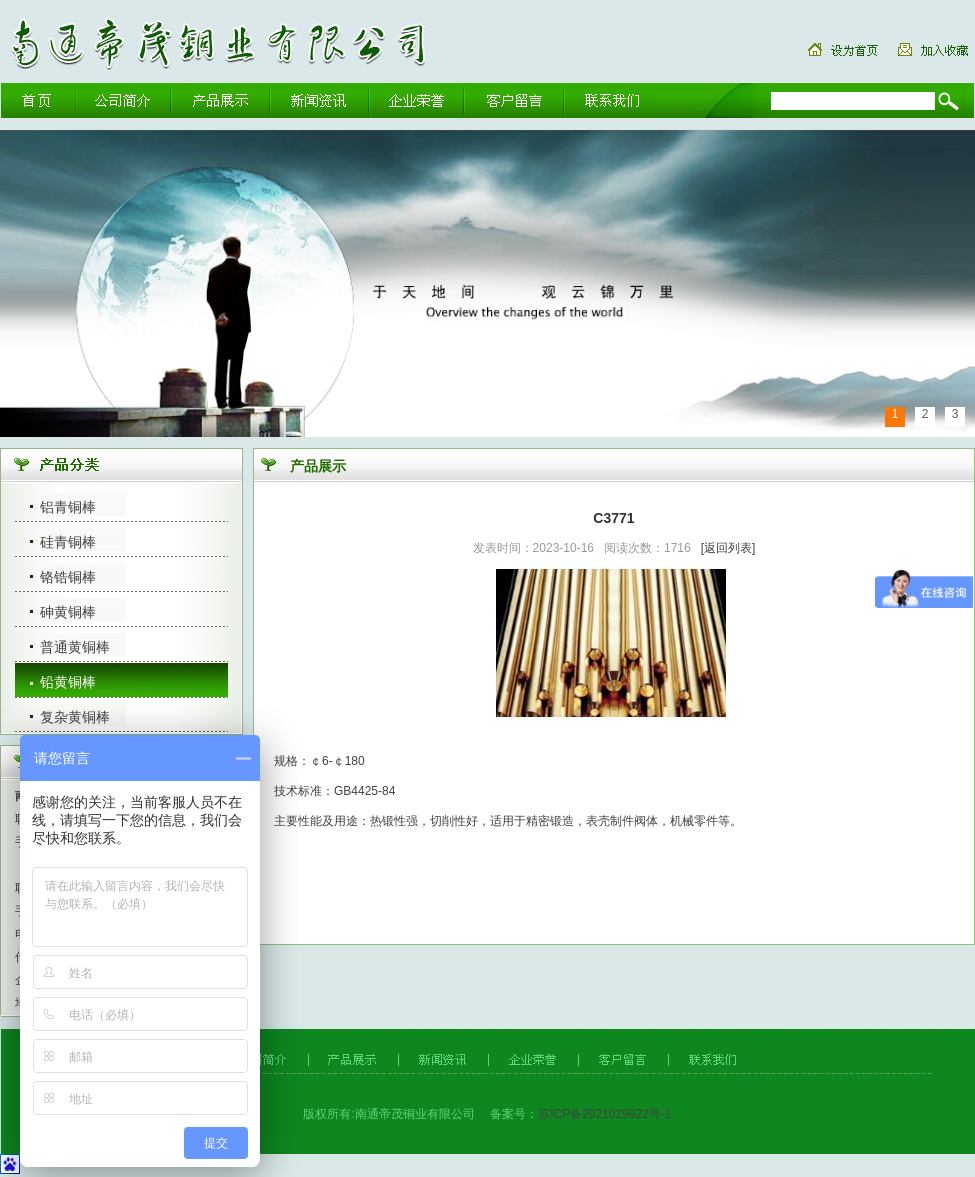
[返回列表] (728, 548)
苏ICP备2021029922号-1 (604, 1114)
